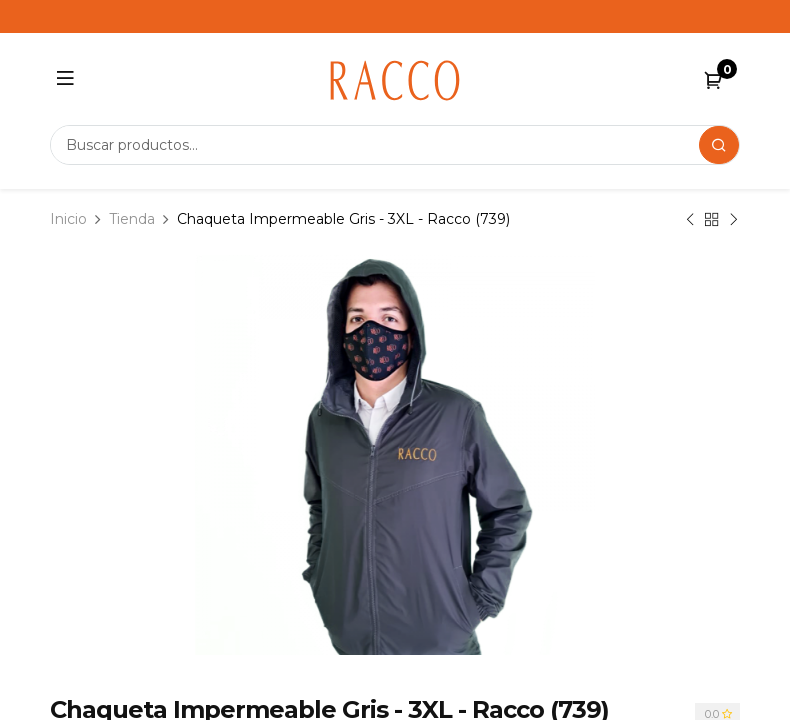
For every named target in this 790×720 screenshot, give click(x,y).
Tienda (132, 219)
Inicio (68, 219)
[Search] (719, 145)
